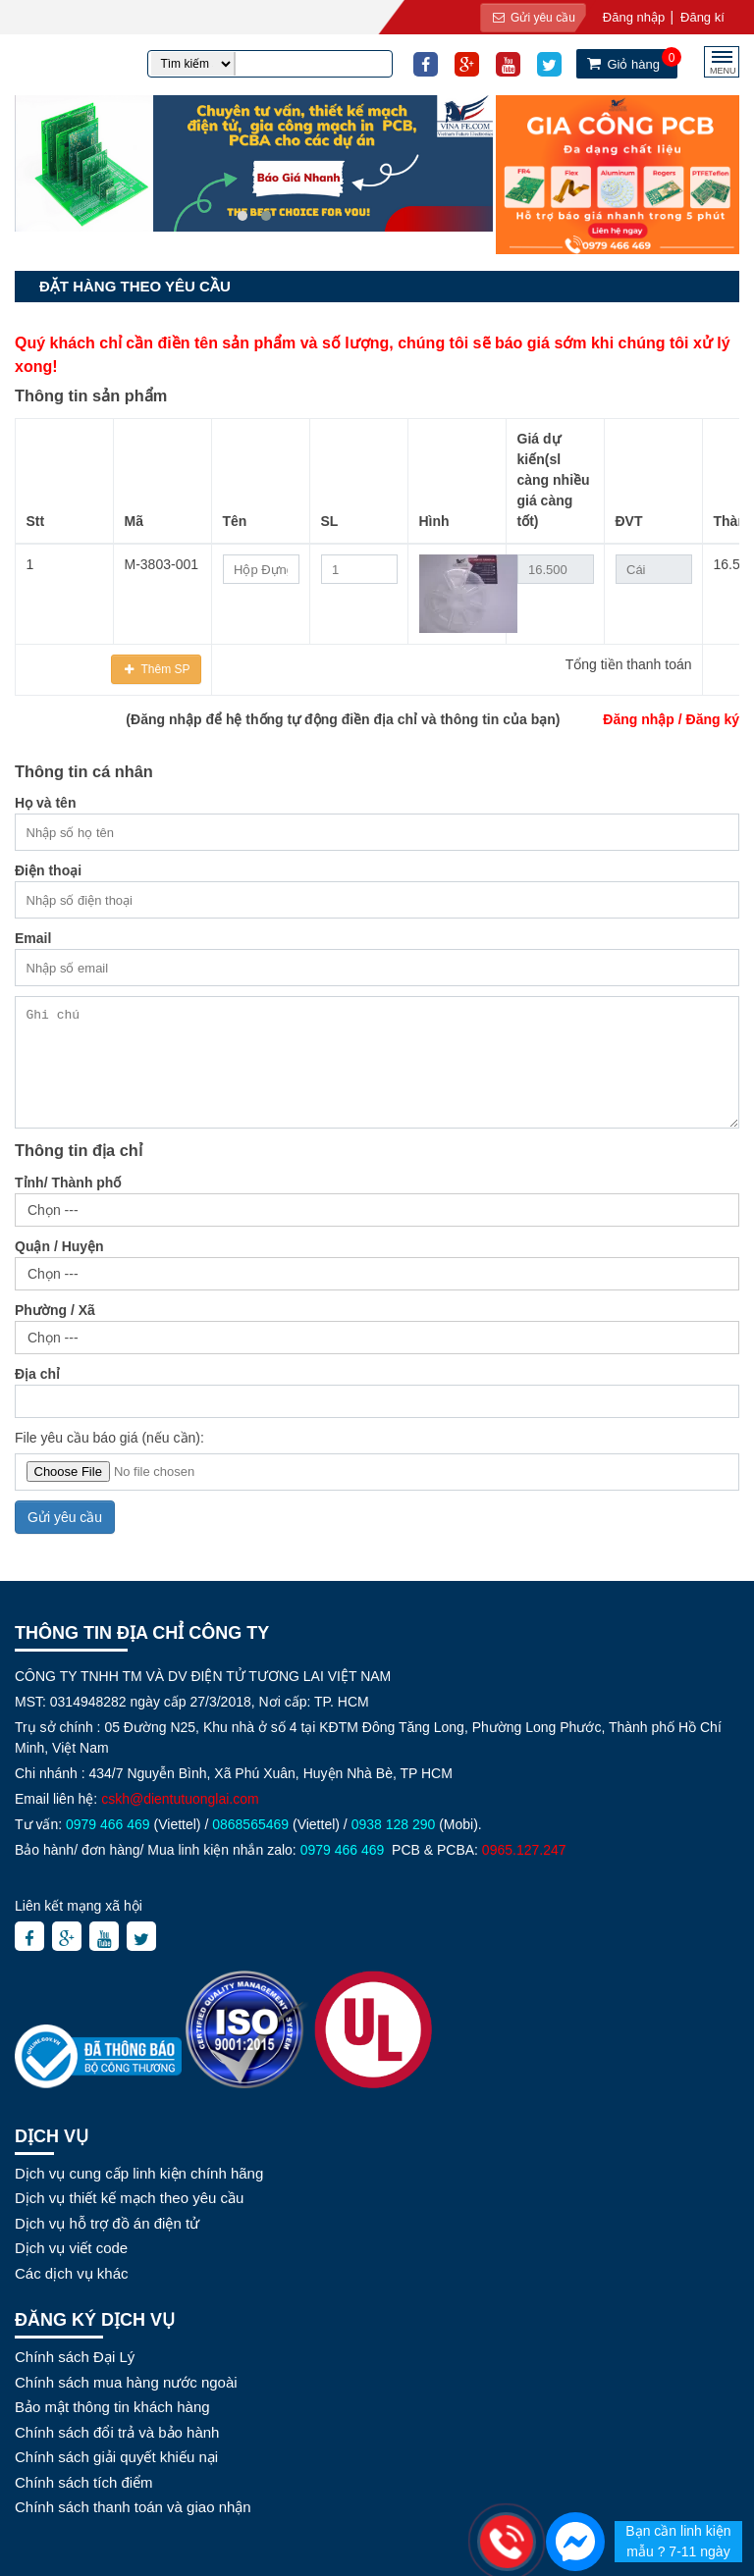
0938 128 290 (393, 1824)
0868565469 (250, 1824)
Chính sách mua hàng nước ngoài (126, 2382)
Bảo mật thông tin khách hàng (112, 2406)
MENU (723, 68)
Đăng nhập (638, 719)
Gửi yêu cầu (529, 18)
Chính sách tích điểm (84, 2482)
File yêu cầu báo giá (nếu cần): (109, 1438)
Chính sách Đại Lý (75, 2356)
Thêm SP (163, 669)
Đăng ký (712, 719)
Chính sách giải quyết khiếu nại (116, 2456)
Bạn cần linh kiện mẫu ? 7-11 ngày (677, 2541)
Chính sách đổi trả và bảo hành (117, 2432)
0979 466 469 (108, 1824)
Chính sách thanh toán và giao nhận (133, 2506)
